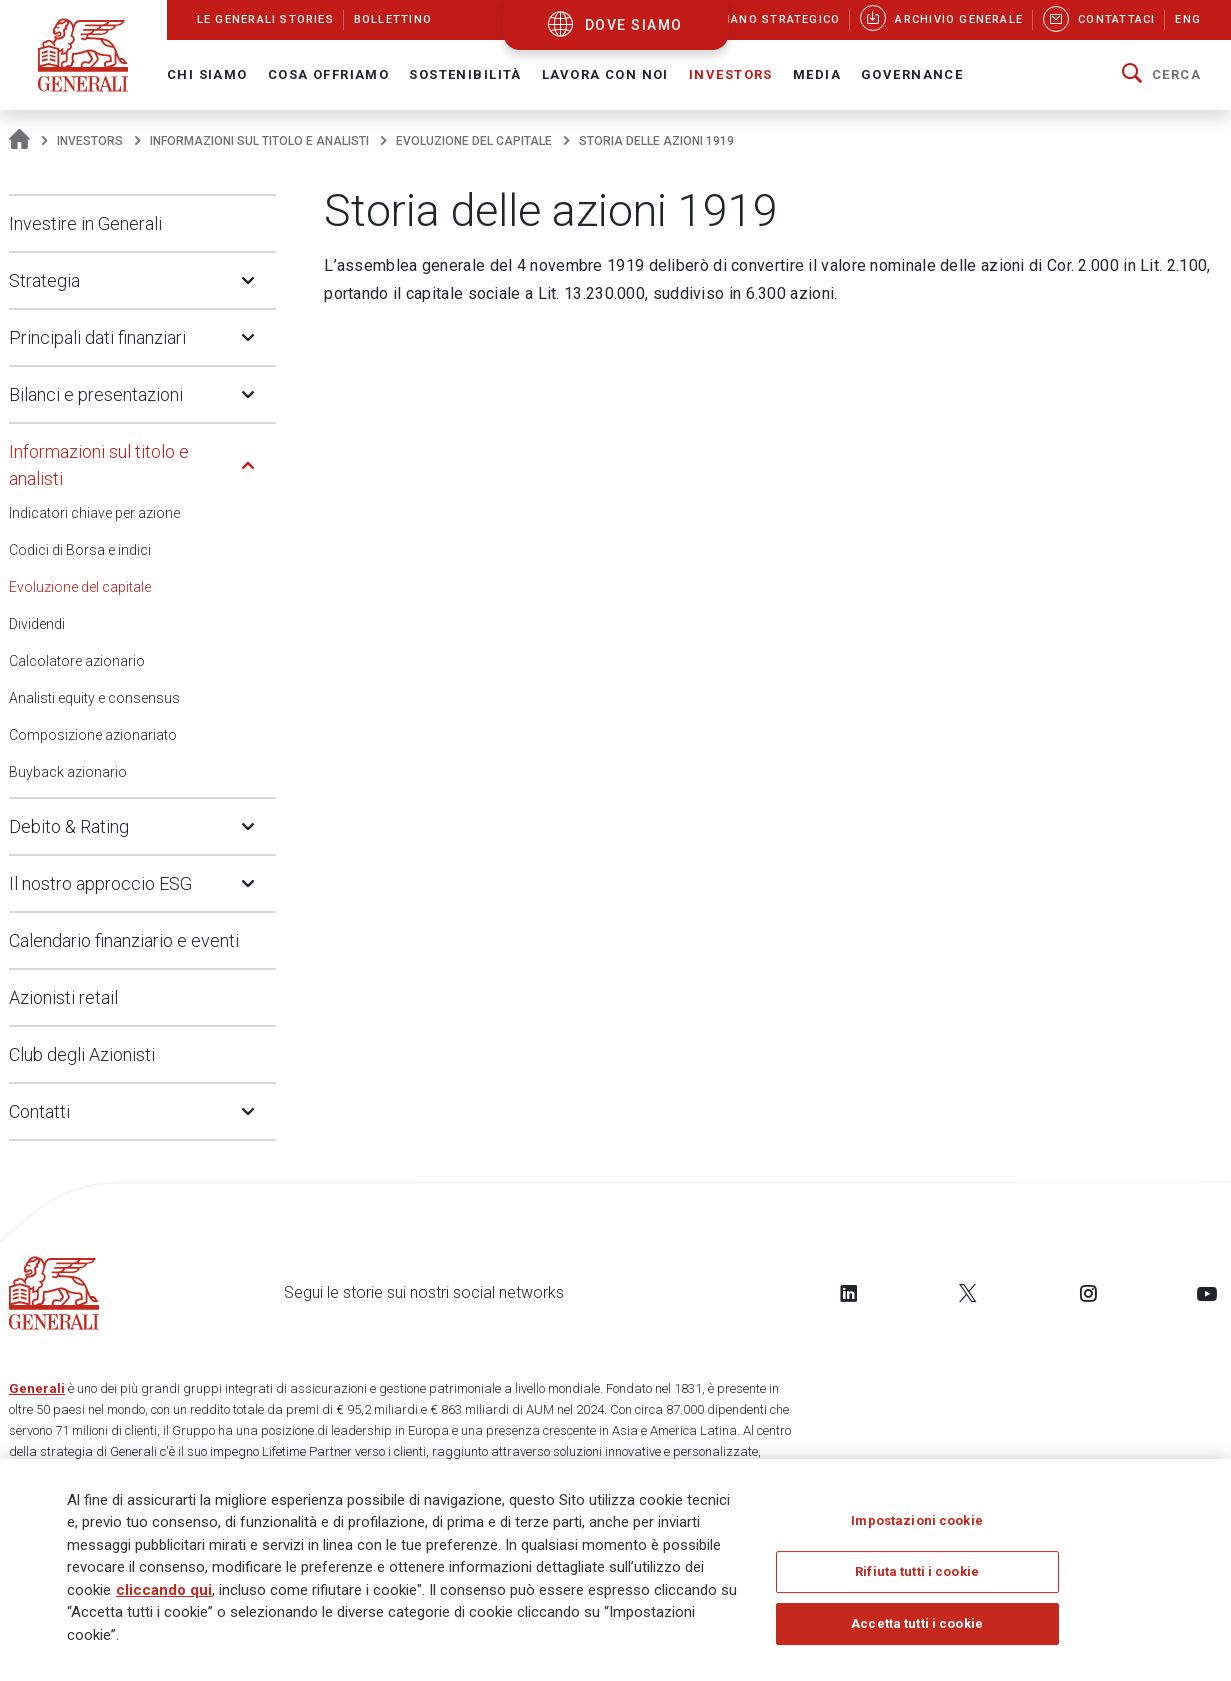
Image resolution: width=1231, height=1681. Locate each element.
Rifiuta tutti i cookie (917, 1573)
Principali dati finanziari (97, 337)
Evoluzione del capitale (474, 141)
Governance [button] (912, 74)
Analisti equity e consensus (94, 698)
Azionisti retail (63, 997)
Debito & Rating (69, 826)
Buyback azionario (68, 772)
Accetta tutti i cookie (917, 1625)
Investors (90, 141)
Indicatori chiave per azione (94, 513)
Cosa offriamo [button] (329, 74)
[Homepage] (19, 141)
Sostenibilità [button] (465, 74)
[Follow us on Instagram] (1088, 1293)
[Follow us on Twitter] (968, 1293)
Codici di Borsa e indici (80, 550)
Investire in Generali (85, 223)
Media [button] (817, 74)
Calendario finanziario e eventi (124, 940)
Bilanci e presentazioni (96, 394)
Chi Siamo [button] (207, 74)
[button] (1161, 75)
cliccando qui (164, 1591)
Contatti (39, 1111)
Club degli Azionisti (82, 1054)
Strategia (44, 280)
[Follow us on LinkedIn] (849, 1293)
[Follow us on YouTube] (1207, 1293)
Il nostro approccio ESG (100, 883)
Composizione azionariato (93, 735)
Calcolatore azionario (77, 661)
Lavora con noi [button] (605, 74)
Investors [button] (731, 74)
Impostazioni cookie (916, 1522)
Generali (37, 1388)
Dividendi (37, 624)
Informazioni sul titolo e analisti (259, 141)
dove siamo (634, 25)
